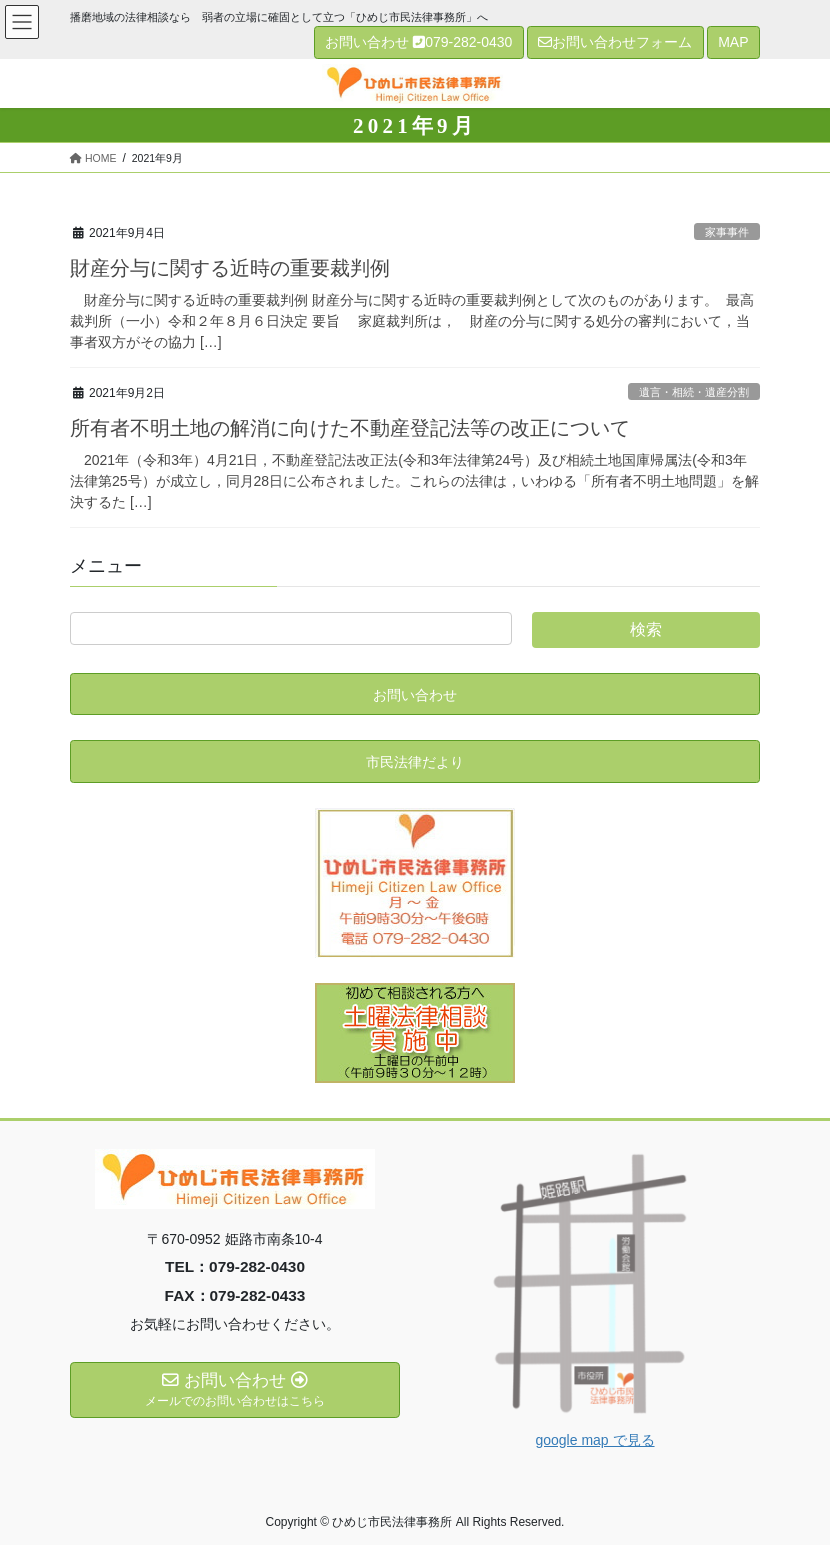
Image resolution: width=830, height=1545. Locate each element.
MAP (733, 42)
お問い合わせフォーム (615, 42)
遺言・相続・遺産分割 (694, 392)
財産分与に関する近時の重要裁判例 (230, 268)
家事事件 (727, 232)
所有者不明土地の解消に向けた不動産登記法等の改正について (350, 428)
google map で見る (594, 1440)
